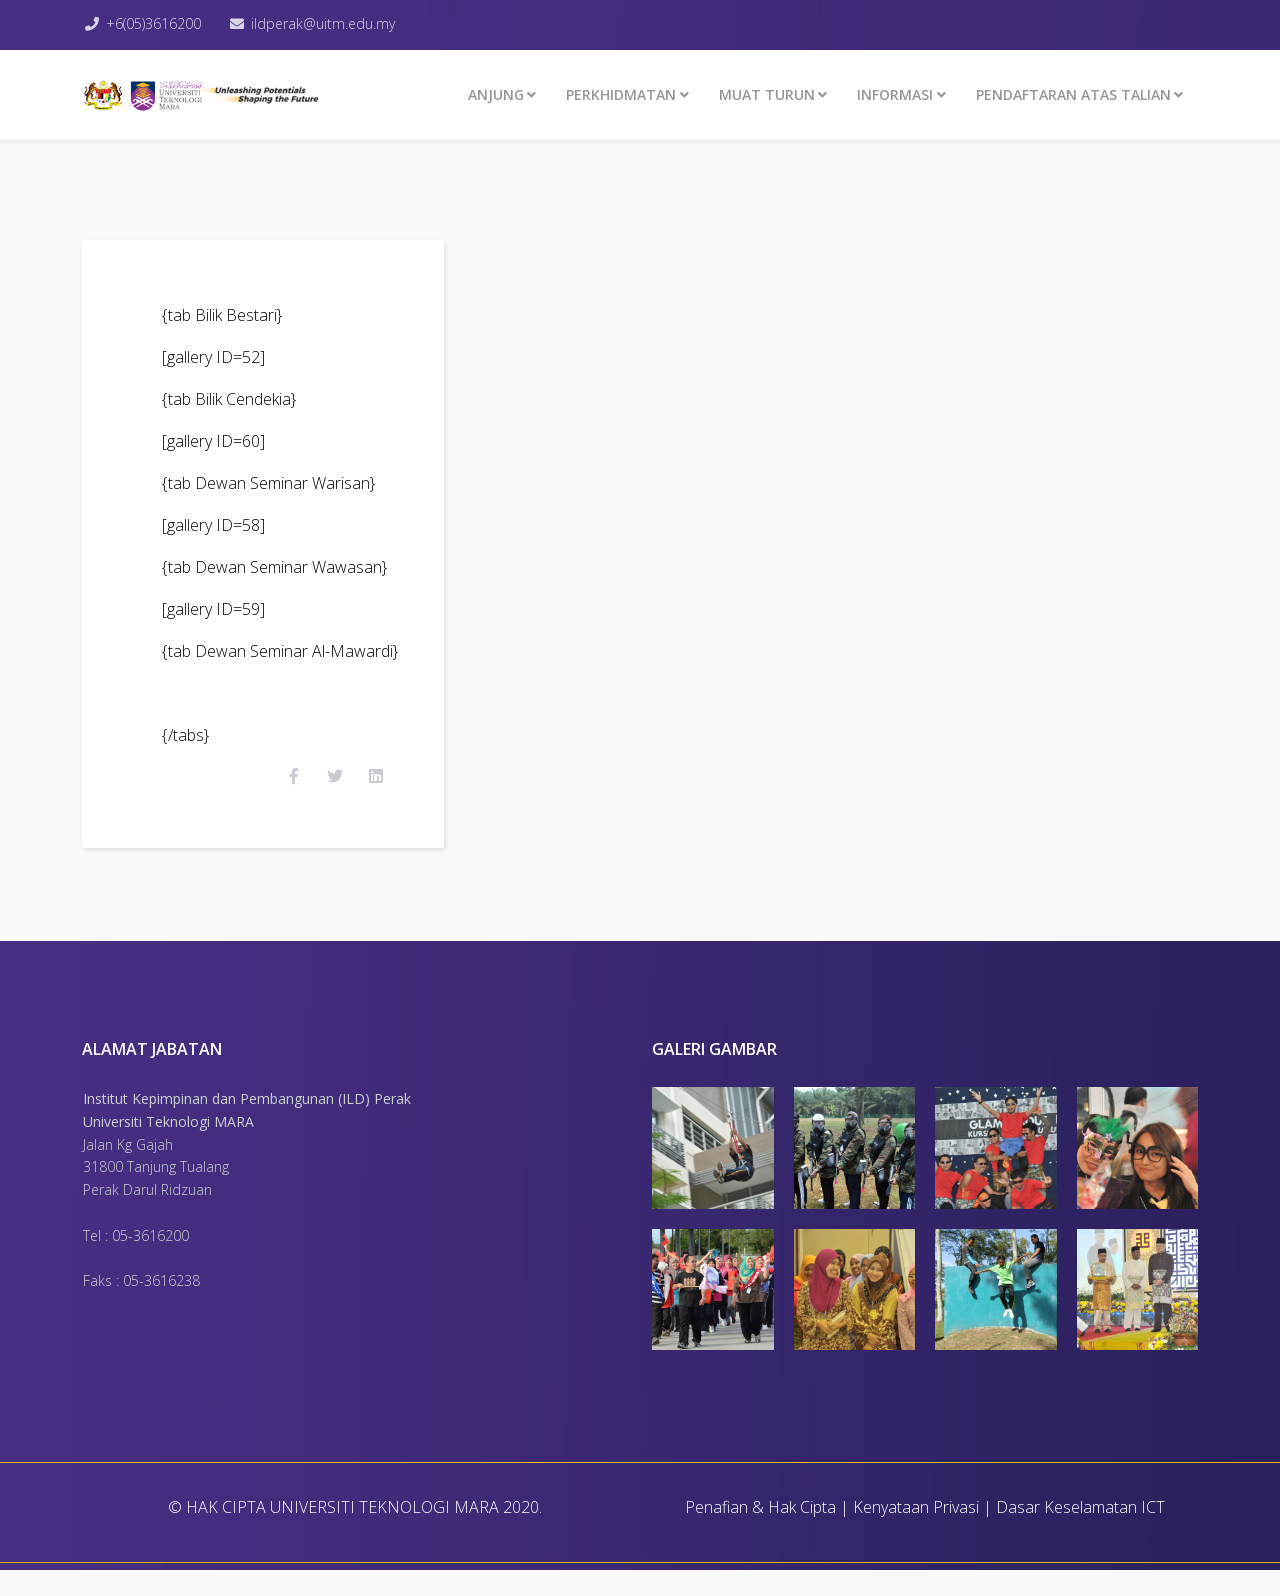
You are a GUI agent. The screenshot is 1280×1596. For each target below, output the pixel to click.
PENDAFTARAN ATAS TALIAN (1073, 94)
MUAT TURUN (767, 94)
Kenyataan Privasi (916, 1533)
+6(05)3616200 (158, 23)
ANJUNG (496, 94)
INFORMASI (895, 94)
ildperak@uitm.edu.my (332, 23)
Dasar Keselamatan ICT (1080, 1533)
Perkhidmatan (621, 94)
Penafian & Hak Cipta (760, 1533)
